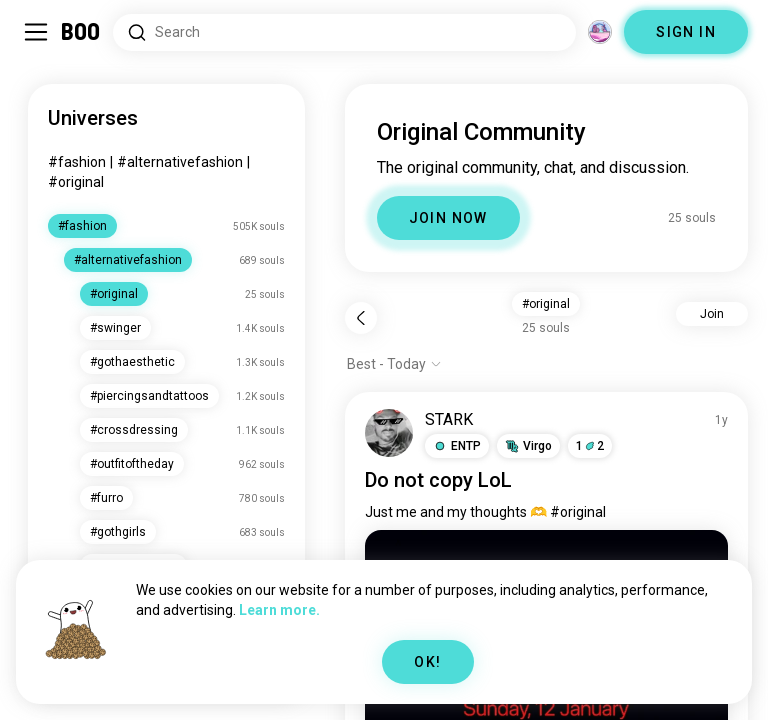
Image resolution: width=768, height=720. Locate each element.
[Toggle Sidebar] (36, 32)
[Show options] (394, 364)
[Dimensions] (600, 32)
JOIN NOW (448, 218)
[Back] (361, 318)
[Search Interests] (344, 32)
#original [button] (546, 304)
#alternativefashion (180, 162)
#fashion (77, 162)
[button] (457, 446)
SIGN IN (686, 32)
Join (712, 314)
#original (76, 182)
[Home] (81, 32)
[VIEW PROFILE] (389, 433)
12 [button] (590, 446)
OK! (427, 662)
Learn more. (279, 610)
